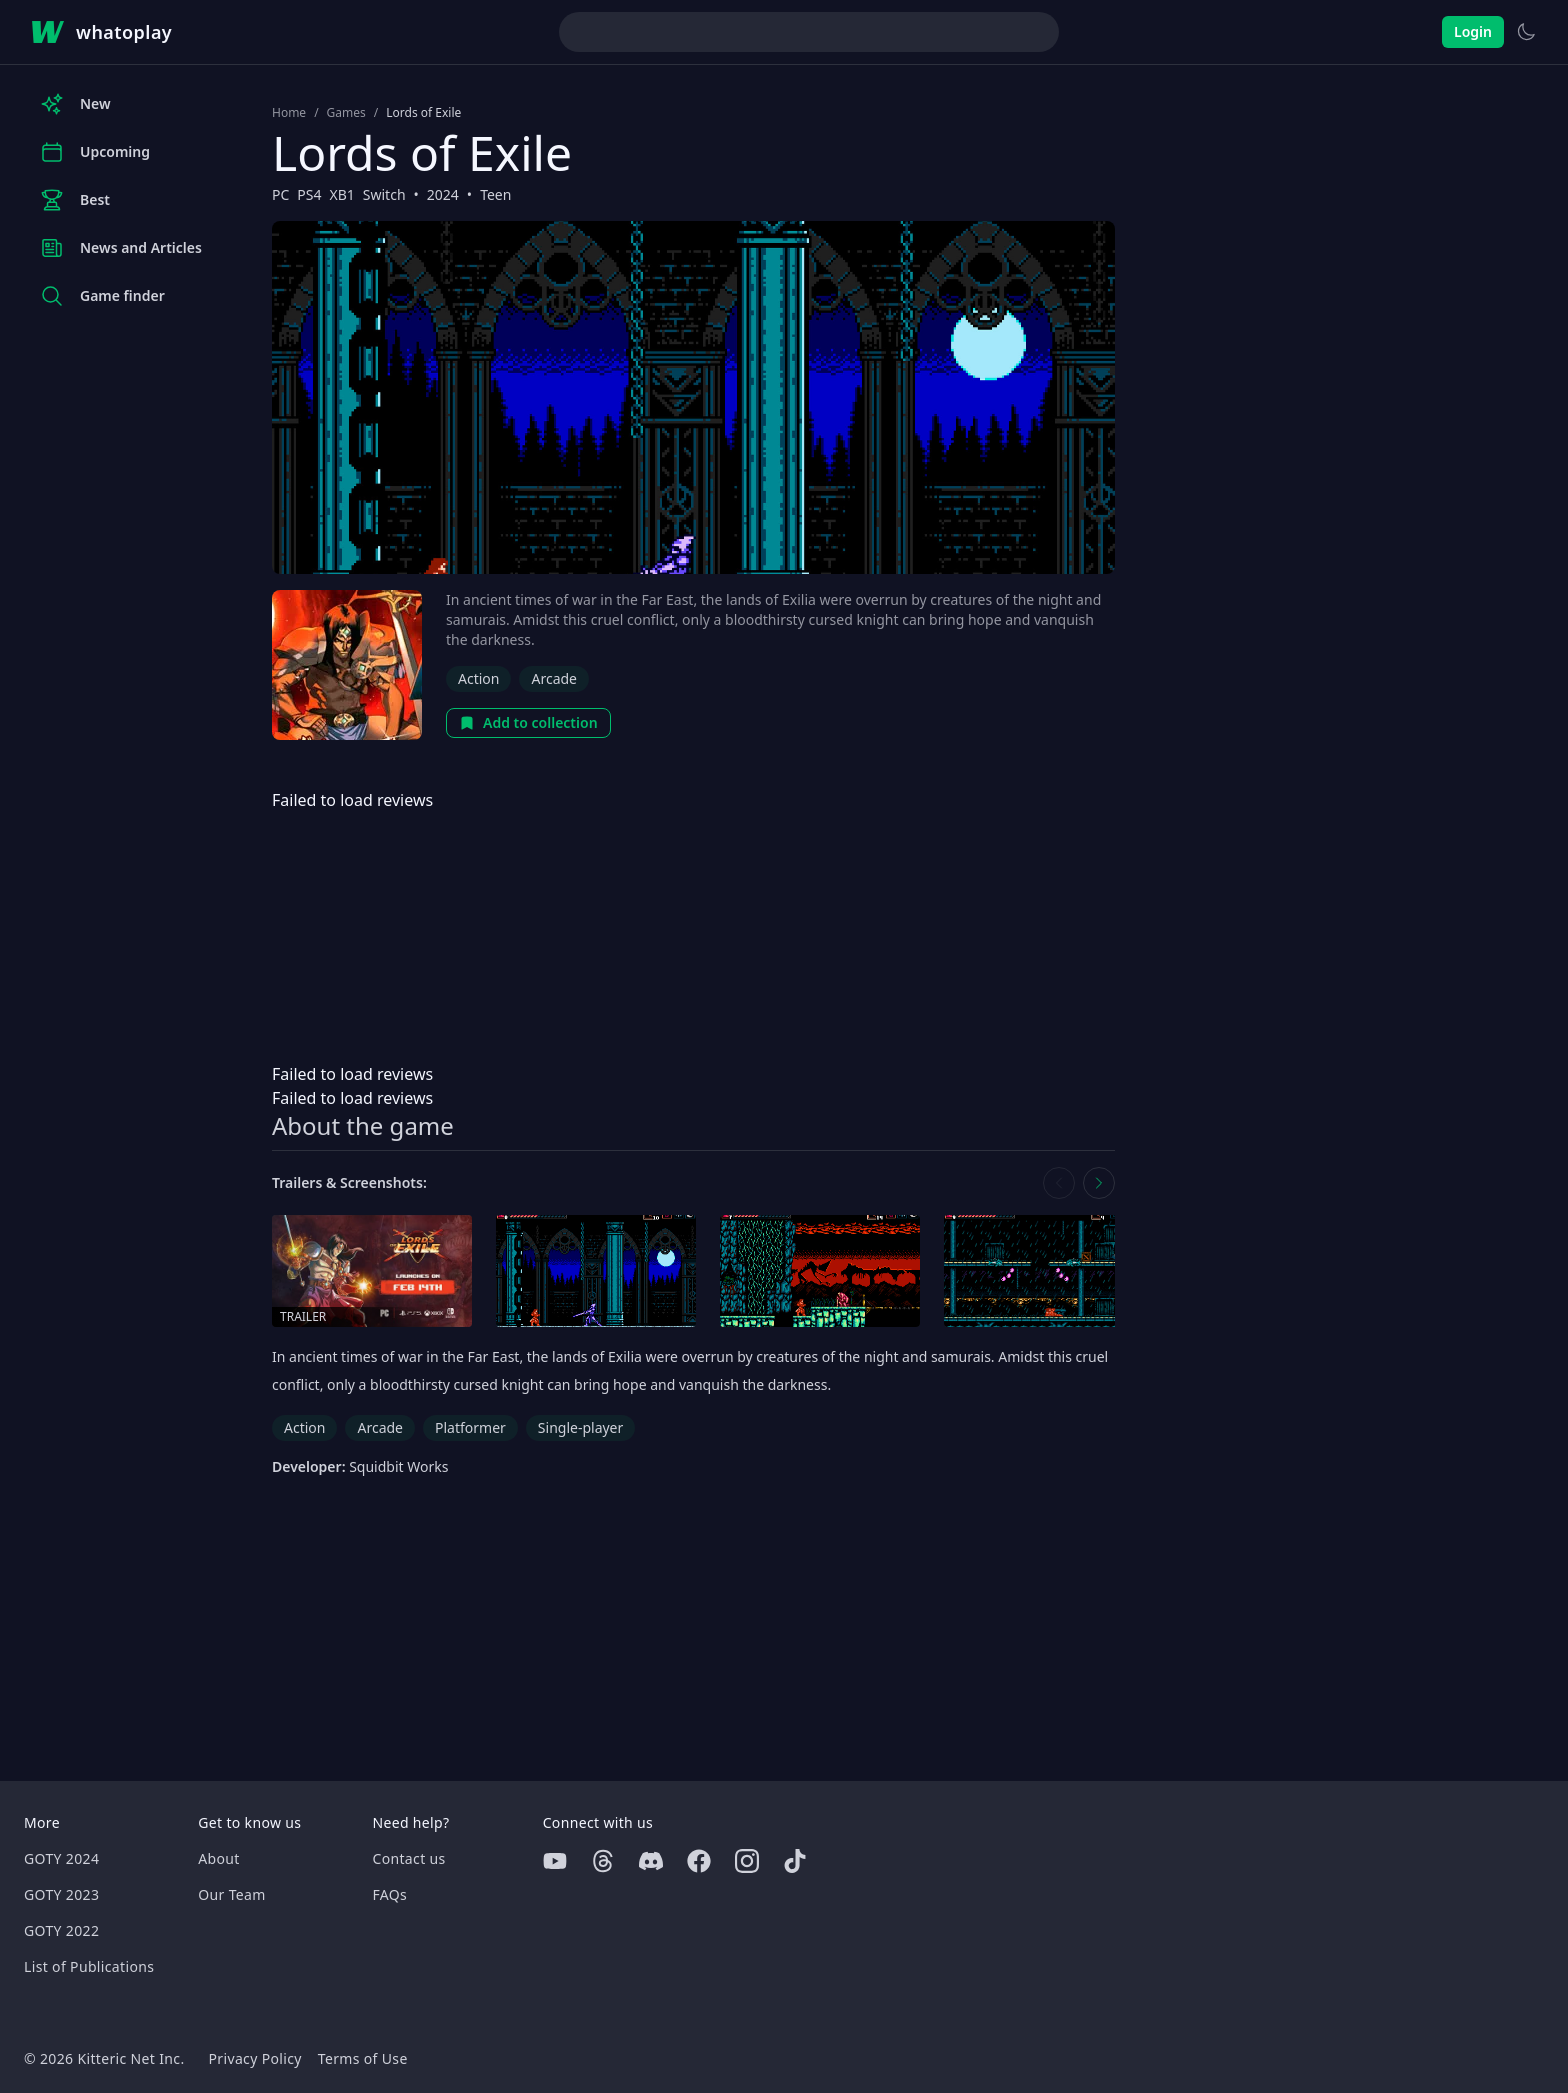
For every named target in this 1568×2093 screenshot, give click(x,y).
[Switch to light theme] (1526, 32)
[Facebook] (699, 1861)
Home (289, 113)
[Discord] (651, 1861)
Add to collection (528, 722)
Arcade (554, 678)
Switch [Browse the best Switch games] (384, 194)
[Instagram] (747, 1861)
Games (346, 113)
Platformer (470, 1427)
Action (478, 678)
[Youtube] (555, 1861)
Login (1473, 31)
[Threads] (603, 1861)
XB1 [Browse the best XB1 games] (342, 194)
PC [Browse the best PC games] (280, 194)
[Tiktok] (795, 1861)
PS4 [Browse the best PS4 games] (309, 194)
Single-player (580, 1427)
